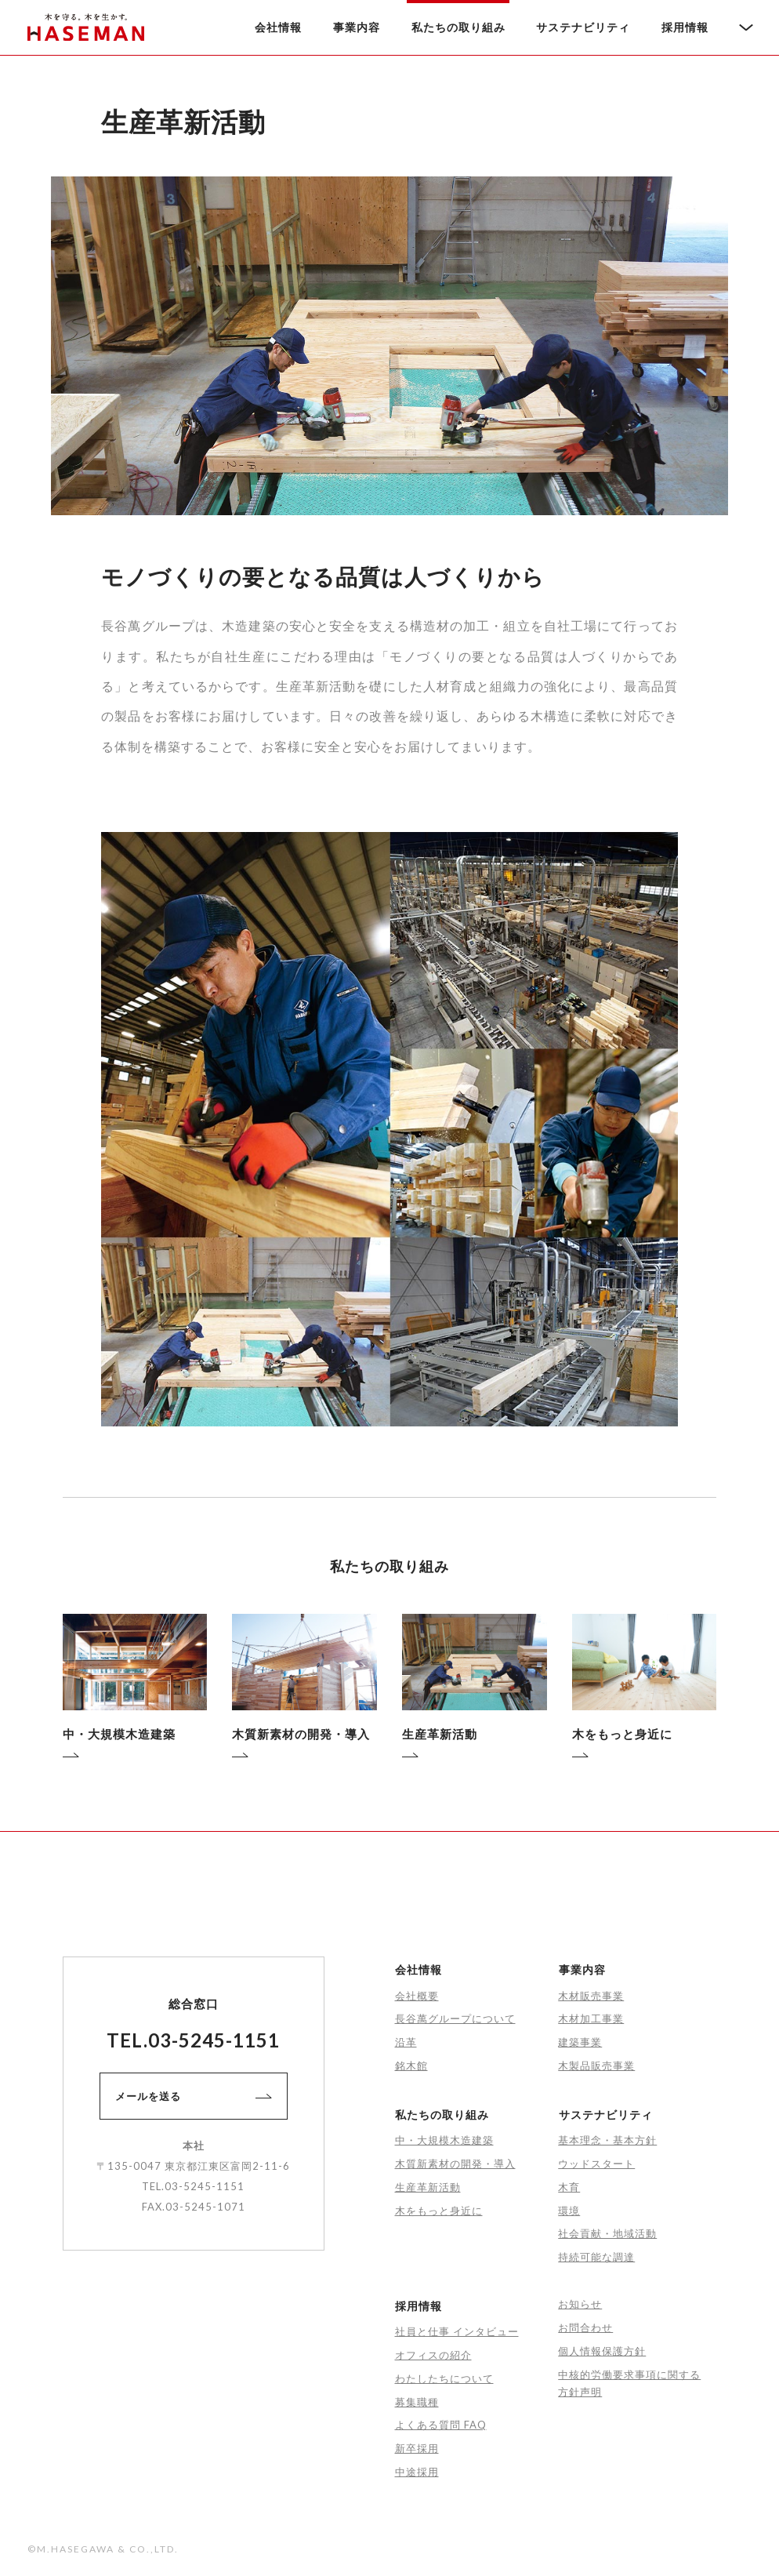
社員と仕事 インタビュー (457, 2331)
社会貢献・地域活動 (607, 2233)
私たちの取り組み (458, 27)
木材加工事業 (591, 2018)
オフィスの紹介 (433, 2355)
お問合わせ (585, 2327)
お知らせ (580, 2304)
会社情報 (278, 27)
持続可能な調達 (596, 2257)
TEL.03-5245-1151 (193, 2040)
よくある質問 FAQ (441, 2424)
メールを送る (193, 2096)
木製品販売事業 (596, 2065)
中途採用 (417, 2471)
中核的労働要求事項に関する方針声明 (629, 2383)
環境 (569, 2210)
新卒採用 (417, 2448)
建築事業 (580, 2042)
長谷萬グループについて (455, 2018)
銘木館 (411, 2065)
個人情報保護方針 (602, 2351)
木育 (569, 2187)
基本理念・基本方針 (607, 2140)
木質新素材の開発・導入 (455, 2163)
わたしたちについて (444, 2378)
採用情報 (684, 27)
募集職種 (417, 2402)
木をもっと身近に (439, 2210)
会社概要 (417, 1995)
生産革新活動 (428, 2187)
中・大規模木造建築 (444, 2140)
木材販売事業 (591, 1995)
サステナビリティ (583, 27)
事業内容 (356, 27)
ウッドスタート (596, 2163)
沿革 (406, 2042)
